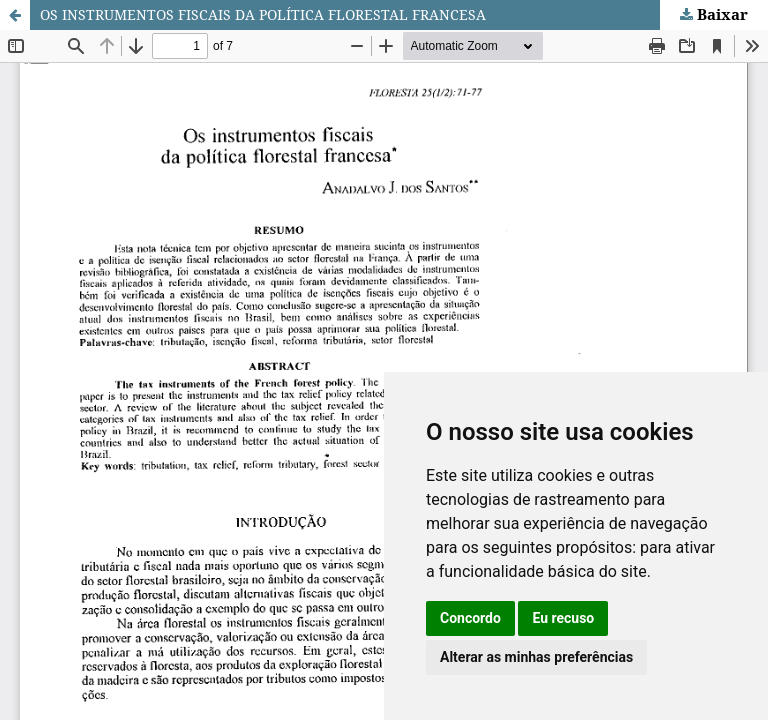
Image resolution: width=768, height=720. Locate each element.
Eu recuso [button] (563, 618)
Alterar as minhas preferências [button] (536, 657)
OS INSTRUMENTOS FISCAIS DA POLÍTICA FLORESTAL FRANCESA (263, 14)
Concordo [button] (470, 618)
